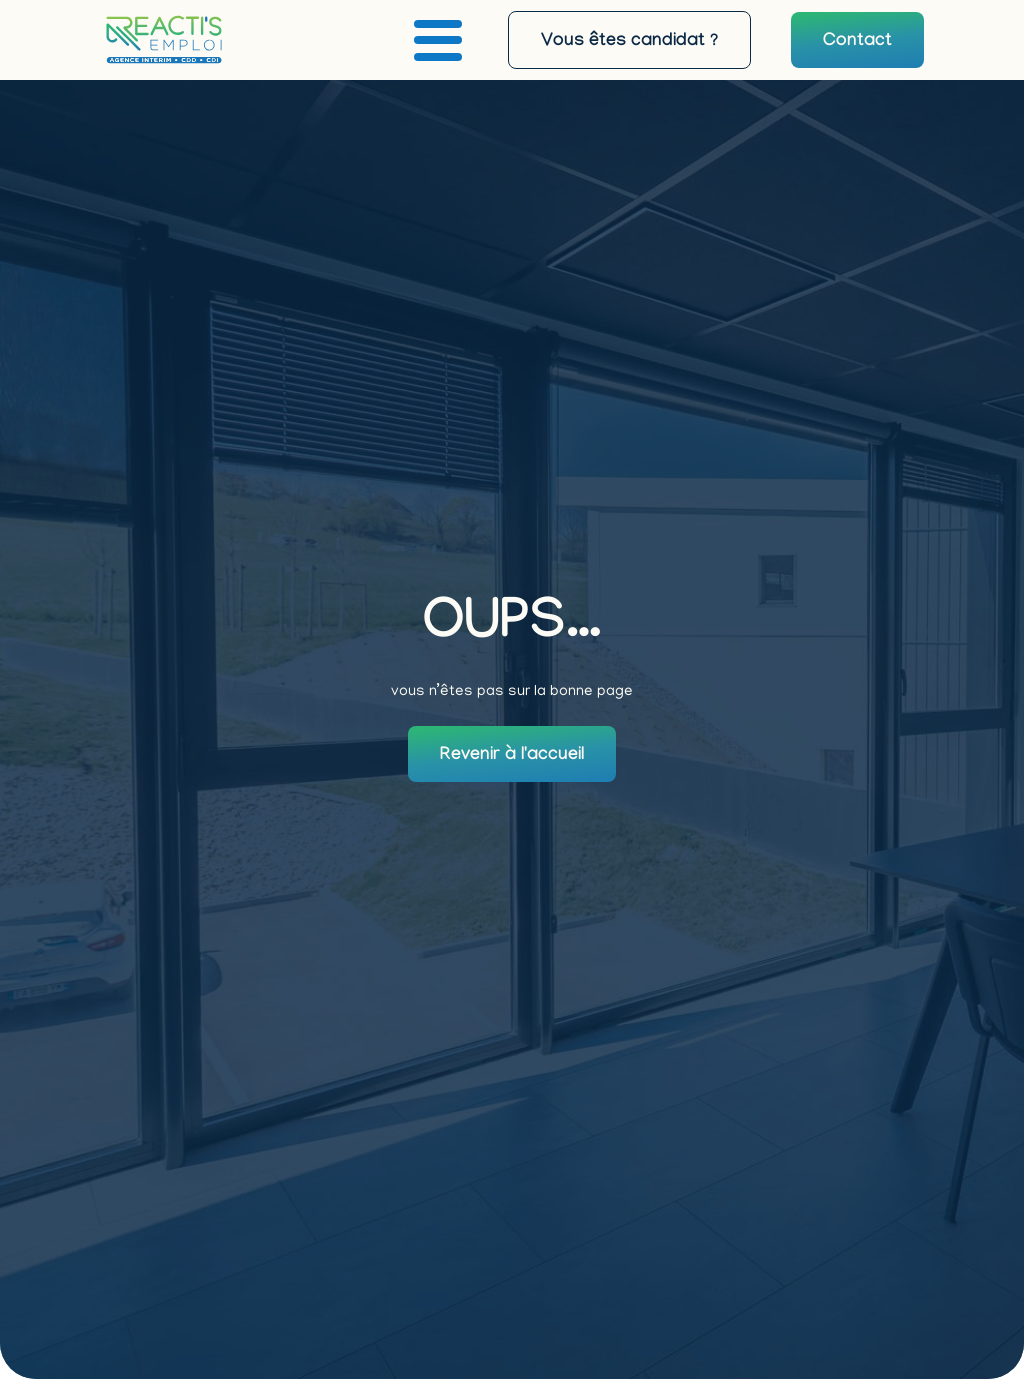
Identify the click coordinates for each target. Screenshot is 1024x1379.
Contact (857, 42)
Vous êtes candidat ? (629, 42)
